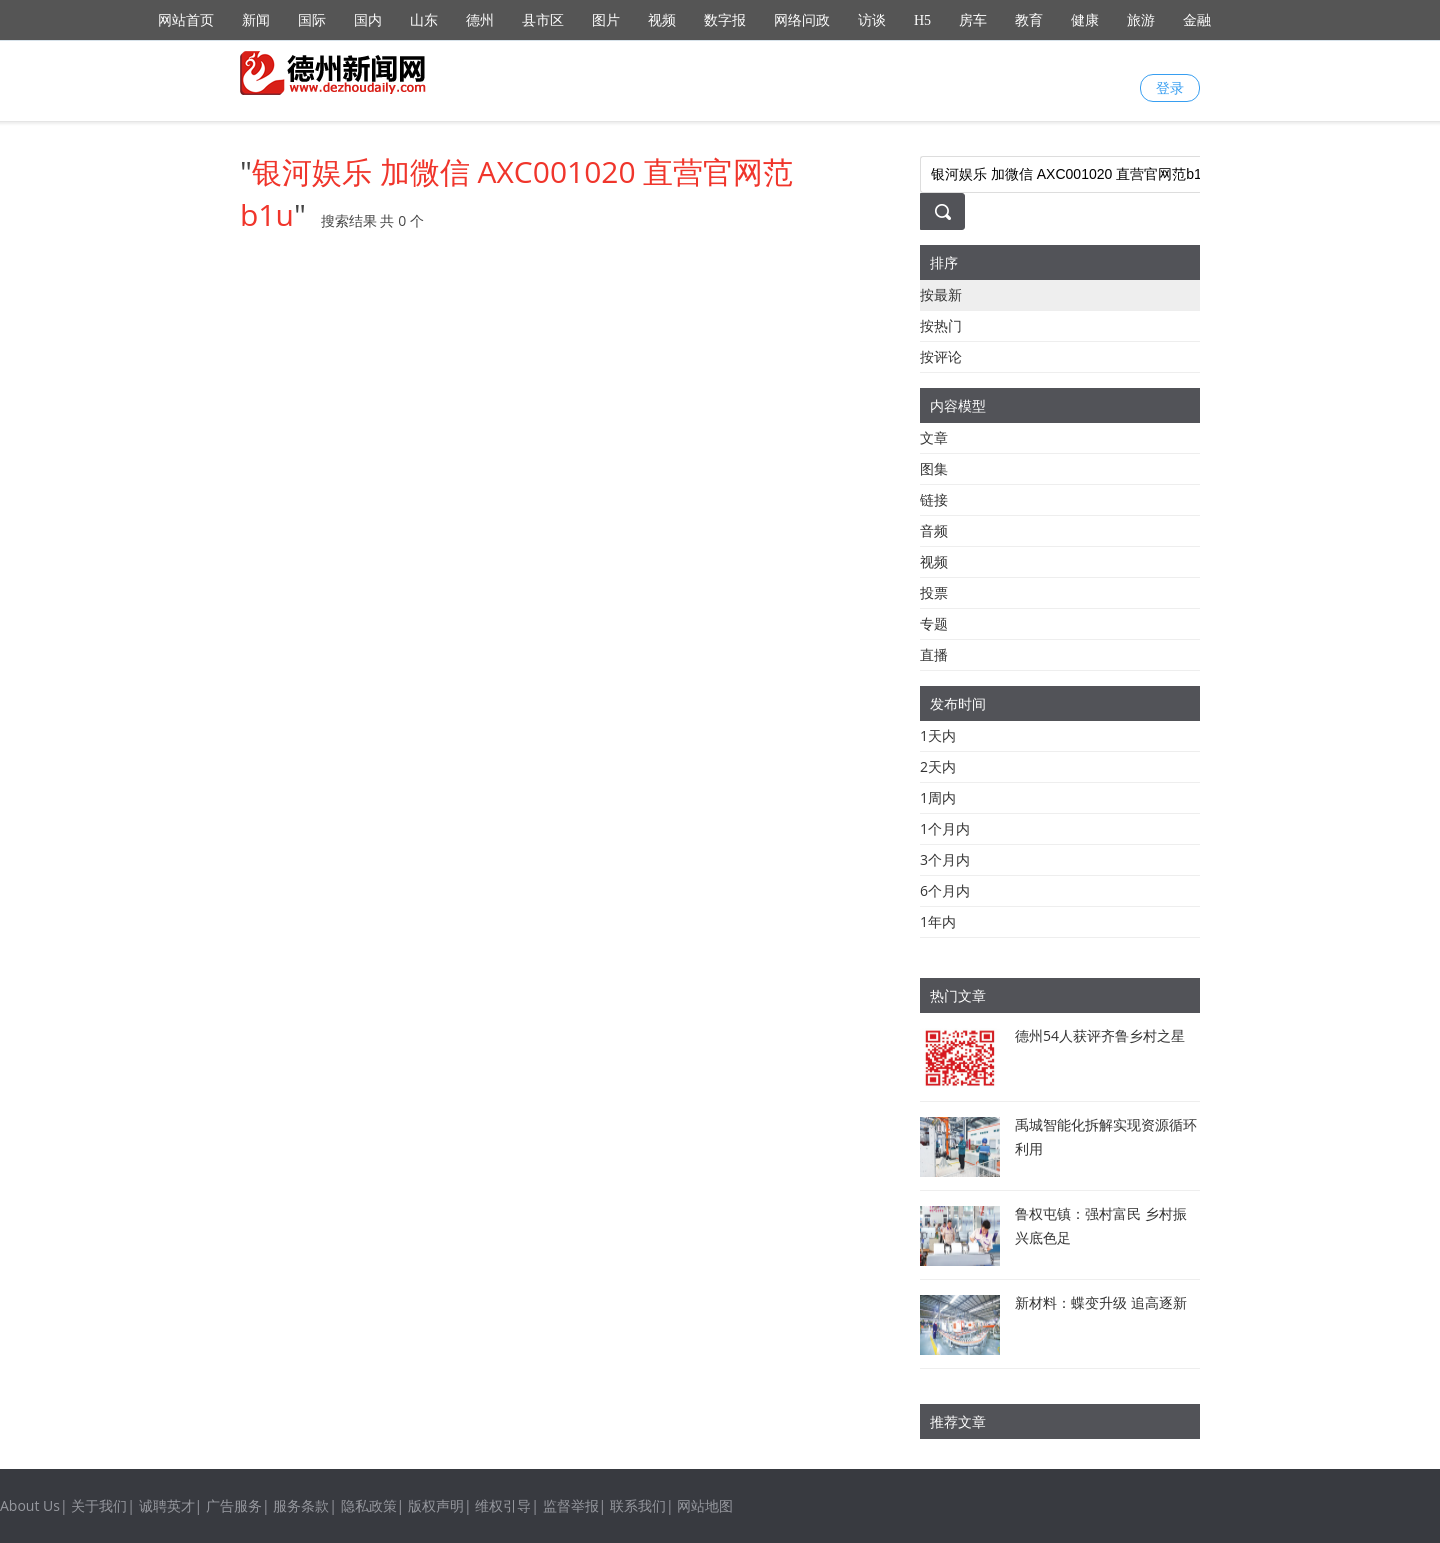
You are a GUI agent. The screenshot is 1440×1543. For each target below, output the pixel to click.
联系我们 (638, 1505)
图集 (934, 468)
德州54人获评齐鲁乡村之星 (1100, 1035)
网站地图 (705, 1505)
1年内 (938, 921)
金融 (1197, 20)
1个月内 (945, 828)
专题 (934, 623)
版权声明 (436, 1505)
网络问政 (802, 20)
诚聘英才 (167, 1505)
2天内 (938, 766)
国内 (368, 20)
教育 (1029, 20)
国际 (312, 20)
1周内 (938, 797)
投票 (934, 592)
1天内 (938, 735)
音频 (934, 530)
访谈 (872, 20)
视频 (662, 20)
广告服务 (234, 1505)
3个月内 (945, 859)
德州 (480, 20)
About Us (30, 1505)
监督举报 (571, 1505)
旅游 (1141, 20)
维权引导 (503, 1505)
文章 (934, 437)
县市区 (543, 20)
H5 (922, 20)
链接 (934, 499)
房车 (973, 20)
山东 (424, 20)
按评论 (941, 356)
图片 (606, 20)
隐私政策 (369, 1505)
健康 (1085, 20)
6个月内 (945, 890)
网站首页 (186, 20)
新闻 (256, 20)
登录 (1170, 87)
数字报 (725, 20)
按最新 (941, 294)
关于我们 (99, 1505)
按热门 (941, 325)
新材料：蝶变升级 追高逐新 (1101, 1302)
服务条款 (301, 1505)
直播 (934, 654)
